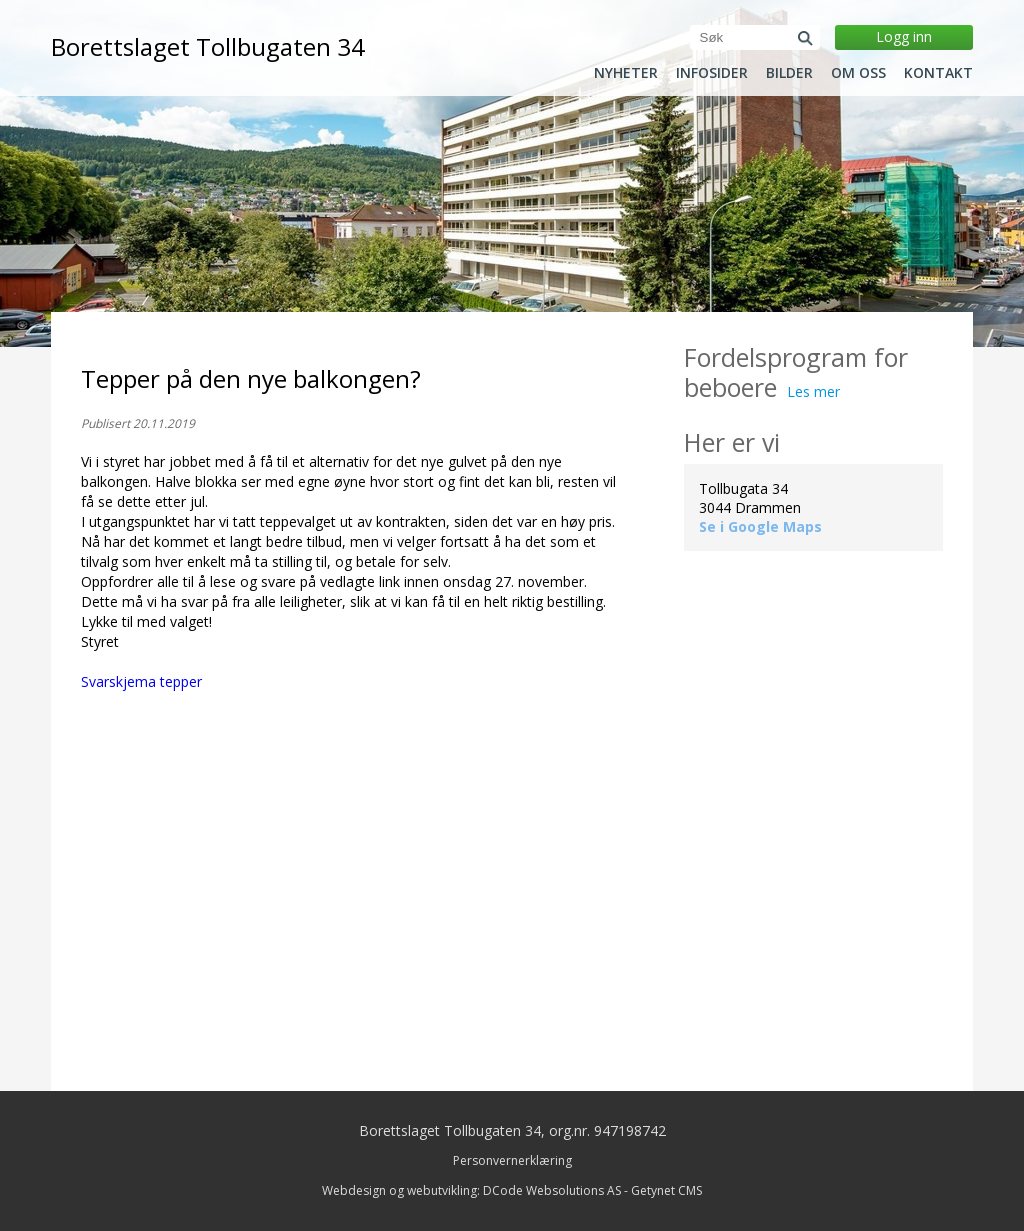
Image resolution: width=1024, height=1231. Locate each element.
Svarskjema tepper (141, 681)
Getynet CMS (666, 1190)
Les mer (813, 391)
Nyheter (626, 73)
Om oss (858, 73)
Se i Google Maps (760, 526)
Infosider (712, 73)
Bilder (789, 73)
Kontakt (938, 73)
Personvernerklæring (512, 1160)
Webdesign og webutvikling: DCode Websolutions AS (471, 1190)
